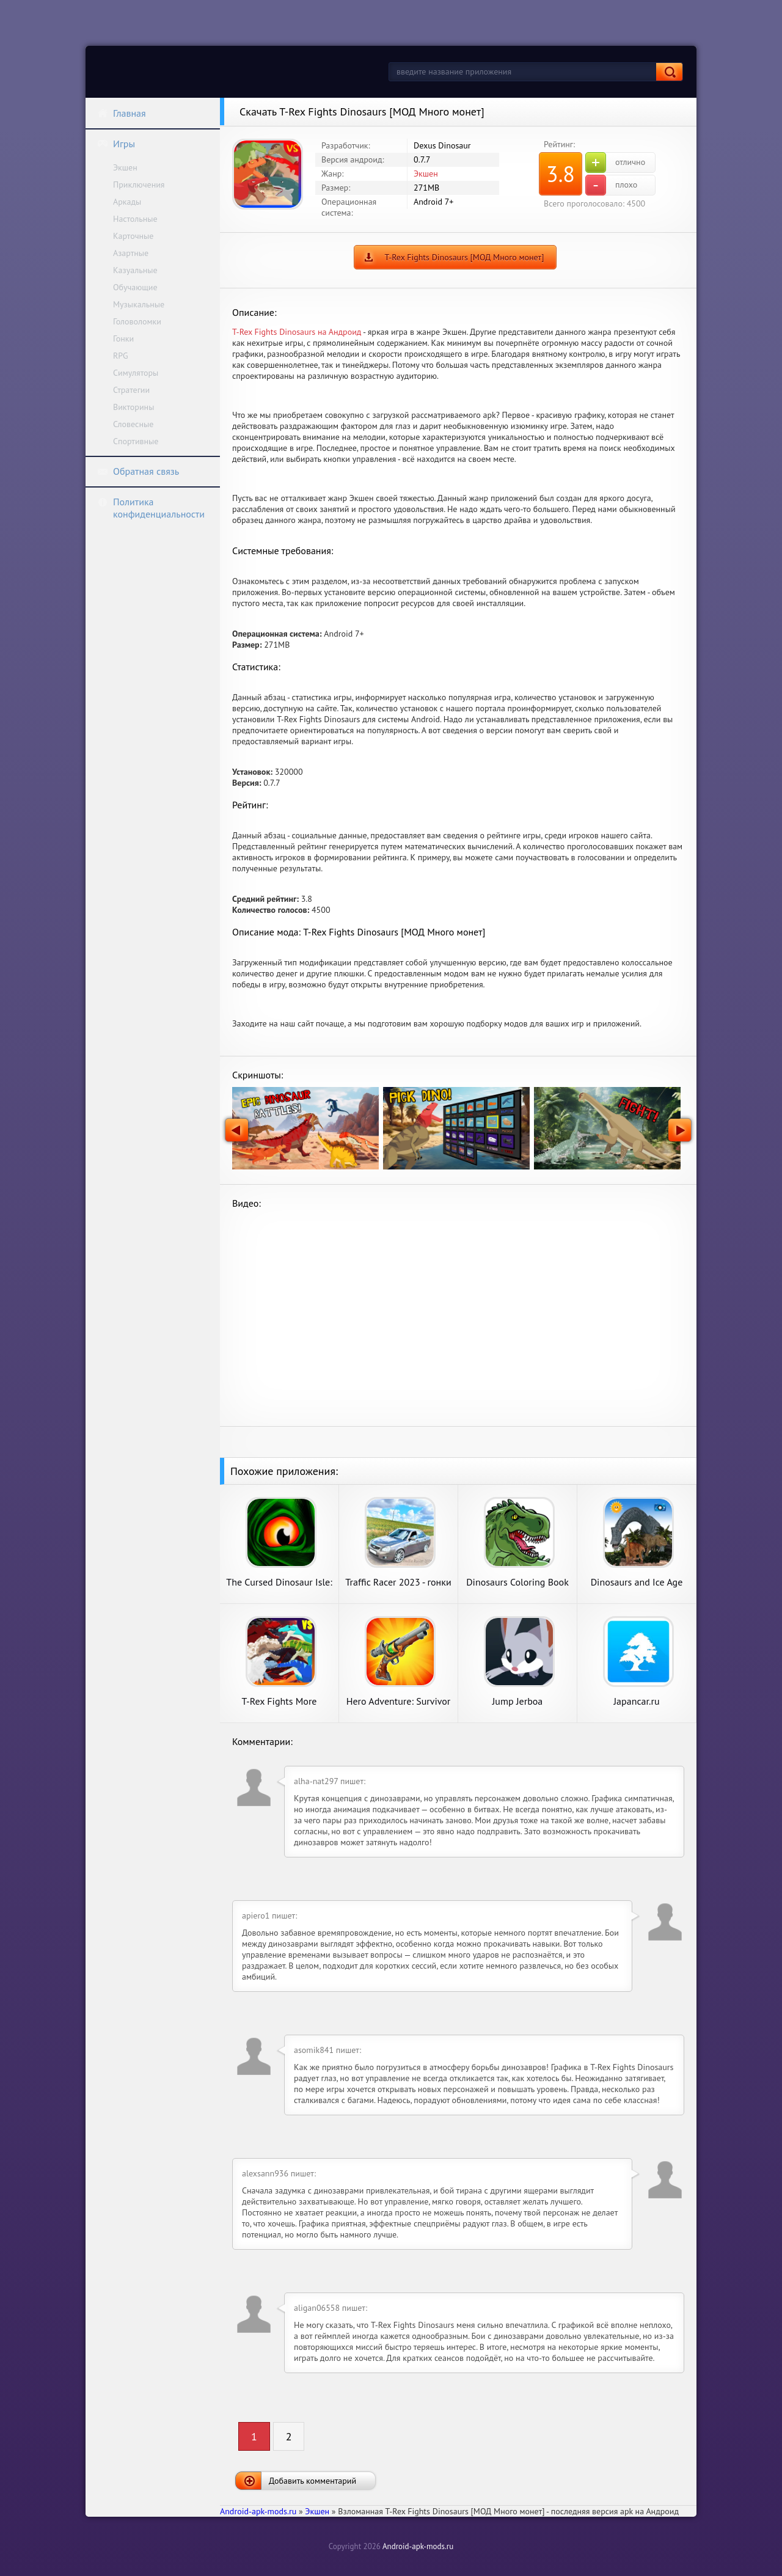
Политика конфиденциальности (151, 508)
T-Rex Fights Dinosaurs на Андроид (296, 331)
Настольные (135, 218)
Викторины (133, 406)
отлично (615, 162)
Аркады (127, 201)
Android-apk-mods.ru (417, 2546)
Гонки (123, 338)
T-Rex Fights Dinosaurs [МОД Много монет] (464, 257)
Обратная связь (138, 471)
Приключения (139, 184)
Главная (121, 113)
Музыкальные (138, 304)
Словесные (133, 424)
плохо (611, 185)
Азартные (130, 252)
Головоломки (137, 321)
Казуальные (135, 270)
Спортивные (135, 441)
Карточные (133, 235)
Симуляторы (135, 372)
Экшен (125, 167)
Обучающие (135, 287)
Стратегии (131, 389)
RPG (120, 355)
